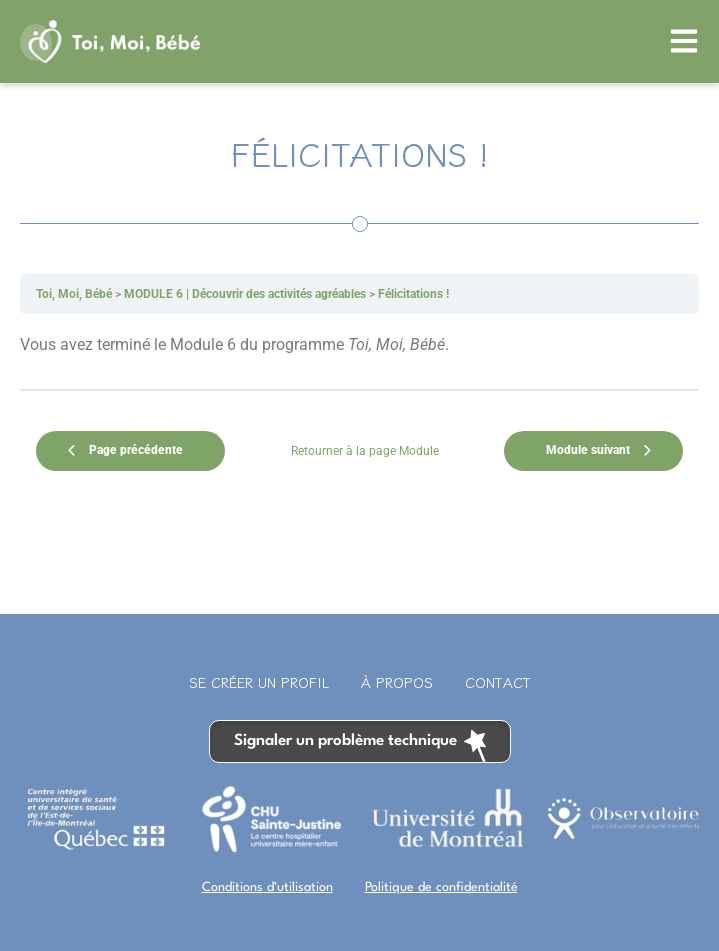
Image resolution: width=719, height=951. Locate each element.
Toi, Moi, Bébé (74, 294)
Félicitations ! (413, 294)
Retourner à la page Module (365, 451)
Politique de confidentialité (441, 887)
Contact (498, 682)
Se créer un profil (259, 682)
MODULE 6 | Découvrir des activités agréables (245, 294)
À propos (397, 682)
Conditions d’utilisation (267, 887)
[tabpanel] (359, 345)
